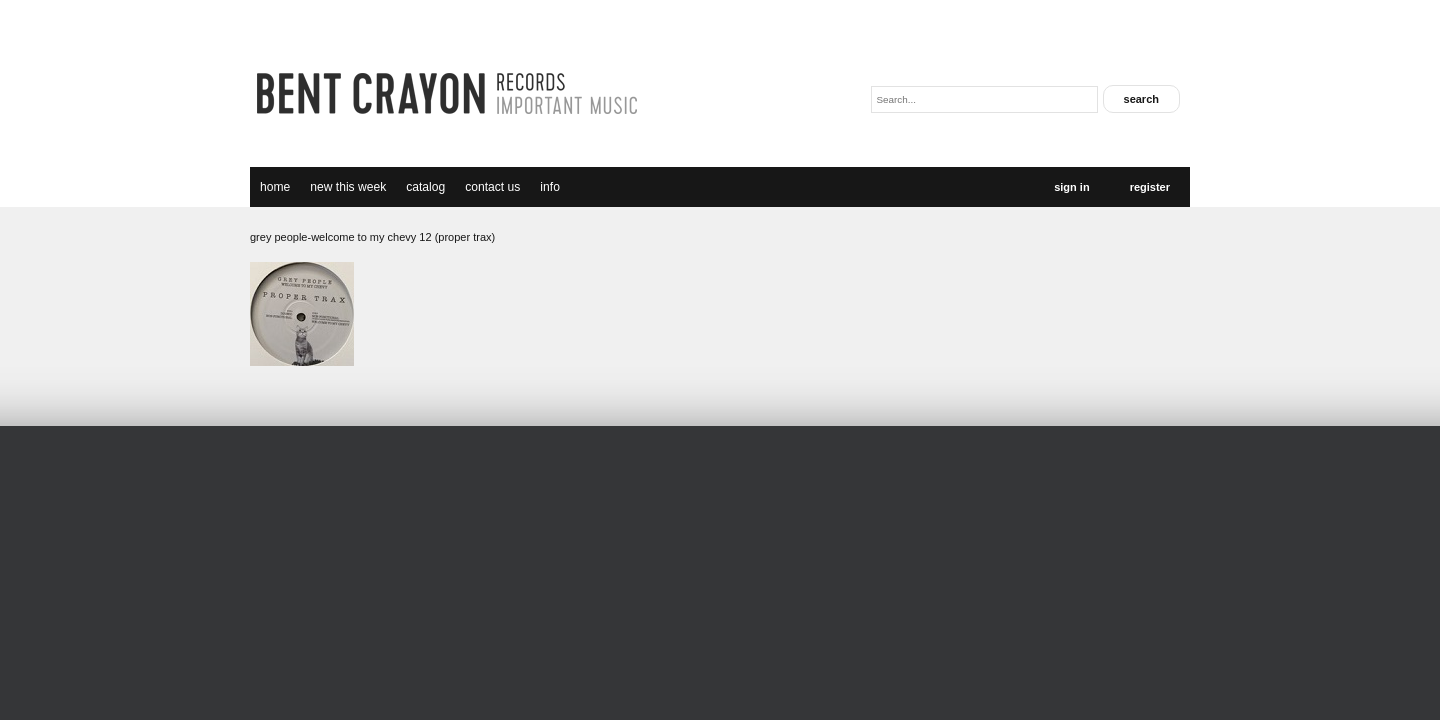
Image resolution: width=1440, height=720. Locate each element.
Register (1150, 187)
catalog (425, 187)
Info (550, 187)
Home (275, 187)
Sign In (1071, 187)
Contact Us (492, 187)
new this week (348, 187)
